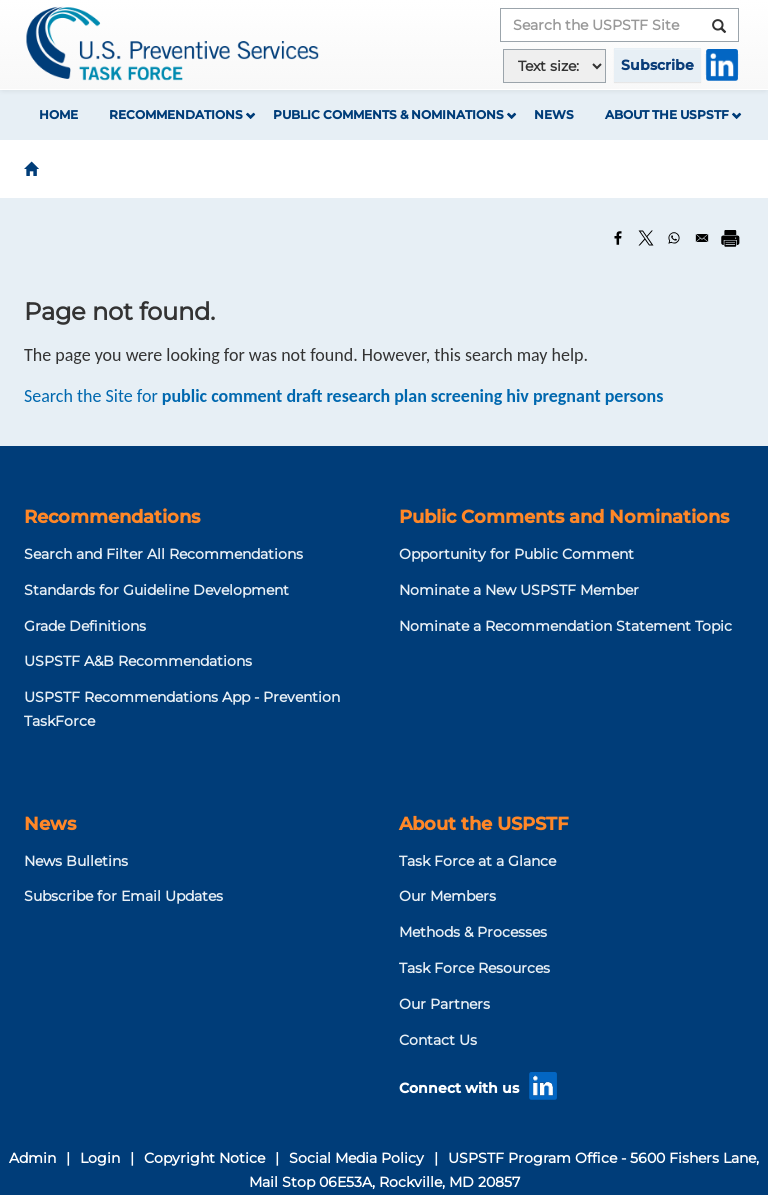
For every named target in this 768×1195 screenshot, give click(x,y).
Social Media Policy (356, 1158)
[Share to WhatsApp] (674, 238)
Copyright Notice (204, 1158)
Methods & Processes (473, 932)
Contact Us (438, 1040)
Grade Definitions (85, 626)
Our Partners (444, 1004)
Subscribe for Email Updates (123, 896)
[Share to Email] (702, 238)
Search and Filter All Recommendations (163, 554)
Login (100, 1158)
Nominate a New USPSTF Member (519, 590)
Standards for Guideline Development (156, 590)
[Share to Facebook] (618, 238)
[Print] (730, 238)
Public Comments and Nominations (564, 517)
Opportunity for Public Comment (516, 554)
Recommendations (176, 114)
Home (58, 114)
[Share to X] (646, 238)
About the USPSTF (667, 114)
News (554, 114)
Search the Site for (343, 396)
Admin (32, 1158)
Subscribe (657, 65)
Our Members (447, 896)
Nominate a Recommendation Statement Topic (565, 626)
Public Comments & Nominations (388, 114)
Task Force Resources (474, 968)
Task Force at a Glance (477, 861)
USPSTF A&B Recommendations (138, 661)
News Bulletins (76, 861)
